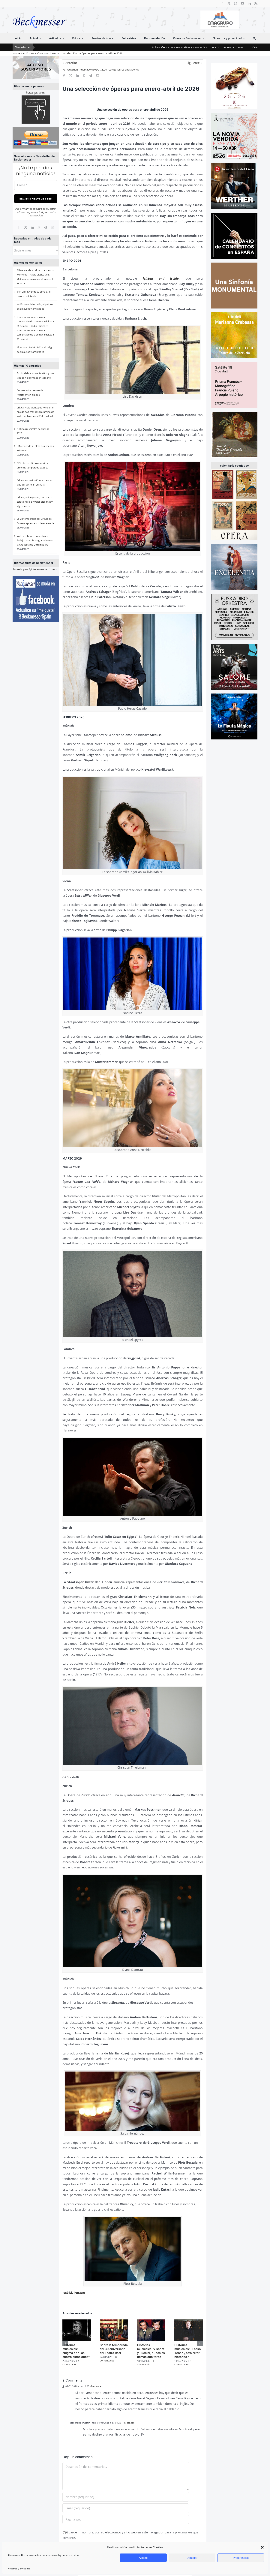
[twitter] (228, 3)
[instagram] (235, 3)
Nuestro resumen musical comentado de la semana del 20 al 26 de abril (35, 335)
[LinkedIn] (32, 227)
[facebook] (222, 3)
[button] (262, 2547)
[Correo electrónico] (52, 227)
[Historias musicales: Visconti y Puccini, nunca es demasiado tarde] (151, 2321)
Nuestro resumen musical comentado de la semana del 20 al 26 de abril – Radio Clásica (35, 321)
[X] (25, 227)
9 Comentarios (182, 2362)
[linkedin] (249, 3)
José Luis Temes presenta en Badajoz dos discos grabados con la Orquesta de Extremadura (35, 540)
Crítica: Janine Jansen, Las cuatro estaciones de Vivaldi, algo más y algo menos (35, 502)
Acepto (143, 2557)
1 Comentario (70, 2362)
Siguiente (193, 63)
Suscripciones (35, 93)
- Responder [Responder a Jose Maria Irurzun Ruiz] (127, 2422)
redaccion (72, 69)
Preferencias (241, 2557)
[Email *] (35, 185)
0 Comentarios (108, 2358)
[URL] (125, 2519)
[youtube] (242, 3)
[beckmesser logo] (39, 13)
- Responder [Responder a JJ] (95, 2386)
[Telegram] (45, 227)
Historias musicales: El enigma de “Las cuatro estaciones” (76, 2350)
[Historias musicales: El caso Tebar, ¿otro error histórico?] (188, 2321)
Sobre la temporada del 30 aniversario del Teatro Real (114, 2349)
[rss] (255, 3)
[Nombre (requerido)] (125, 2497)
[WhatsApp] (39, 227)
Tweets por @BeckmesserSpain (35, 569)
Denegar (192, 2557)
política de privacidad (29, 212)
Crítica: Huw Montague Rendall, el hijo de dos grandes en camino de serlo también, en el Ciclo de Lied (35, 412)
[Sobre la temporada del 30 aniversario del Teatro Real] (114, 2321)
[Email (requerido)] (125, 2508)
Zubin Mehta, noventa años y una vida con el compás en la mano (220, 47)
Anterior (71, 63)
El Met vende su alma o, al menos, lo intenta (35, 279)
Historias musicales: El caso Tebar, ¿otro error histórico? (187, 2350)
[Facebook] (19, 227)
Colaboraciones (130, 69)
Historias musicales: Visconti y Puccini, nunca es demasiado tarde (151, 2350)
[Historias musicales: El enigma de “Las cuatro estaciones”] (76, 2321)
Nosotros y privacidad (19, 2568)
